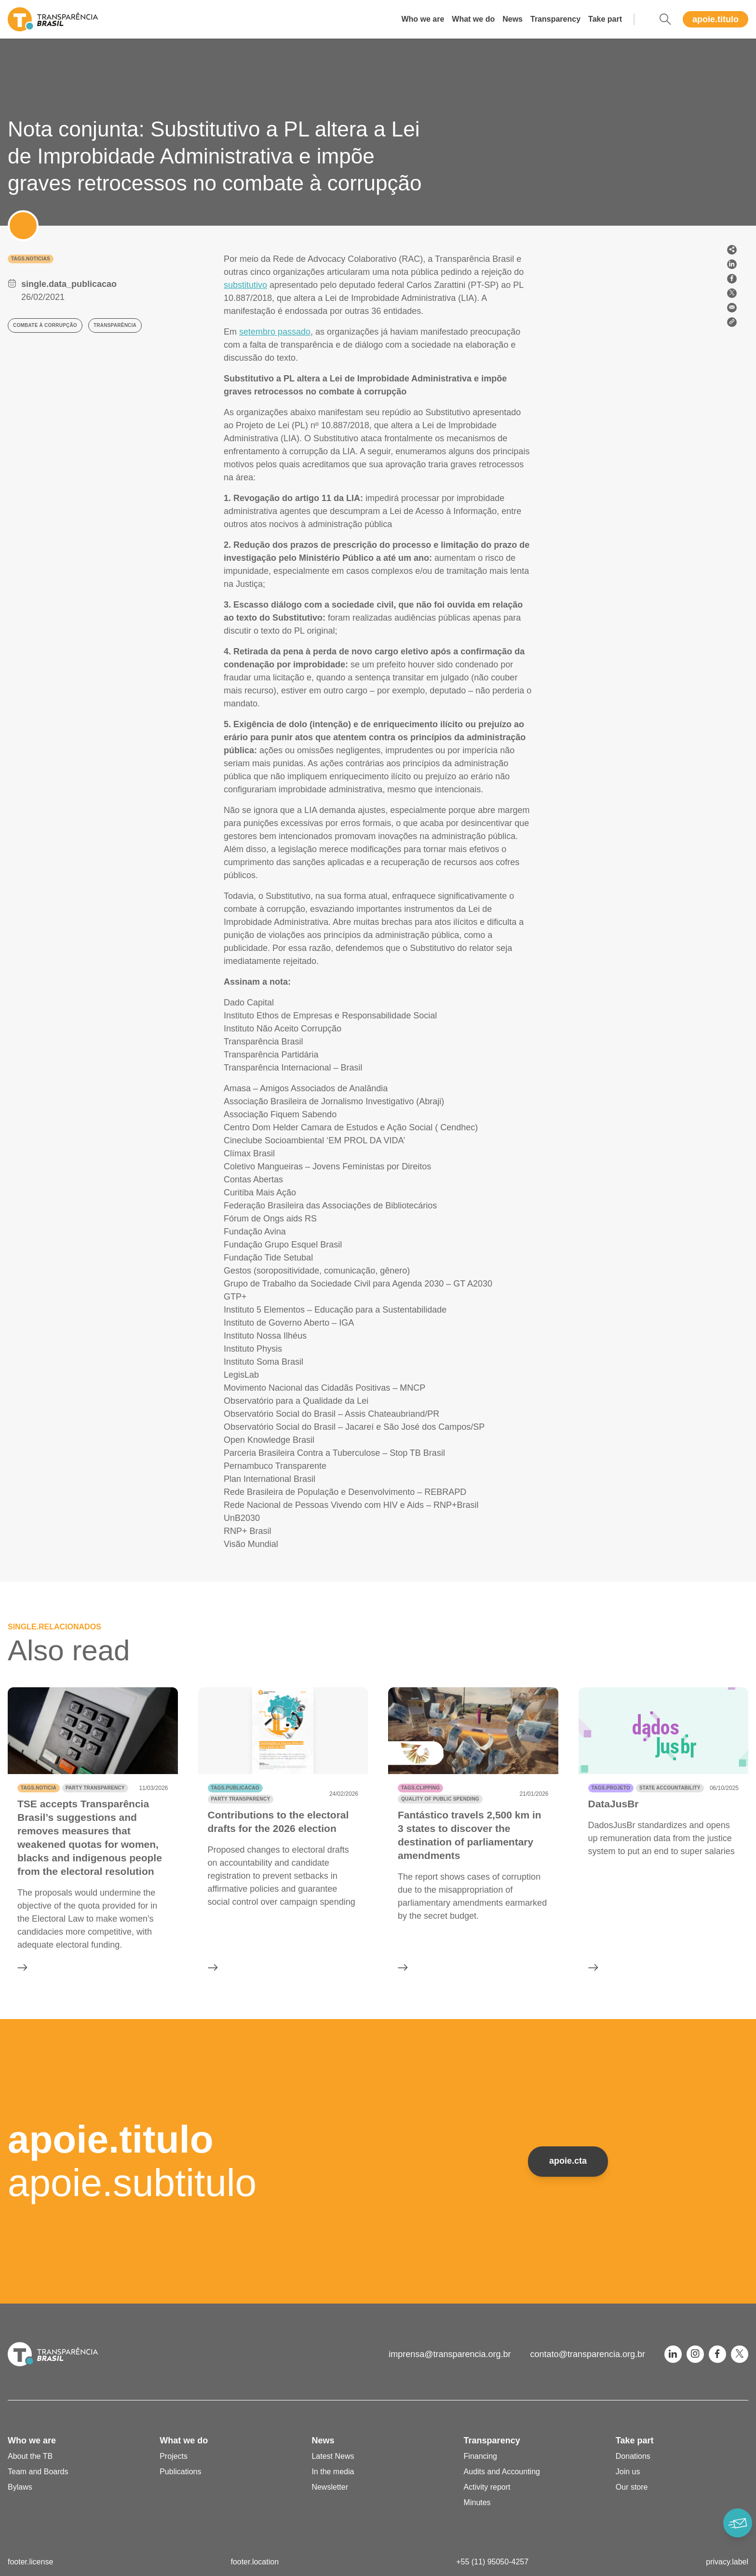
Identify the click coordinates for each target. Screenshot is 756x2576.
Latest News (332, 2456)
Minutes (477, 2502)
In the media (332, 2472)
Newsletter (329, 2487)
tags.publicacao (235, 1787)
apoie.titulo (715, 19)
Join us (628, 2472)
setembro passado (274, 332)
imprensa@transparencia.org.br (450, 2354)
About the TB (30, 2456)
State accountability (670, 1787)
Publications (180, 2472)
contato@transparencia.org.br (587, 2354)
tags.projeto (611, 1787)
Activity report (487, 2487)
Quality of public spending (440, 1799)
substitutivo (245, 285)
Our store (632, 2487)
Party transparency (95, 1787)
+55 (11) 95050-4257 (492, 2562)
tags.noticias (30, 258)
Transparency (555, 19)
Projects (174, 2456)
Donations (633, 2456)
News (512, 19)
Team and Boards (38, 2472)
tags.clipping (420, 1787)
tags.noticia (38, 1787)
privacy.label (727, 2562)
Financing (480, 2456)
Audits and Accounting (502, 2472)
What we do (473, 19)
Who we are (422, 19)
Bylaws (20, 2487)
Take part (605, 19)
